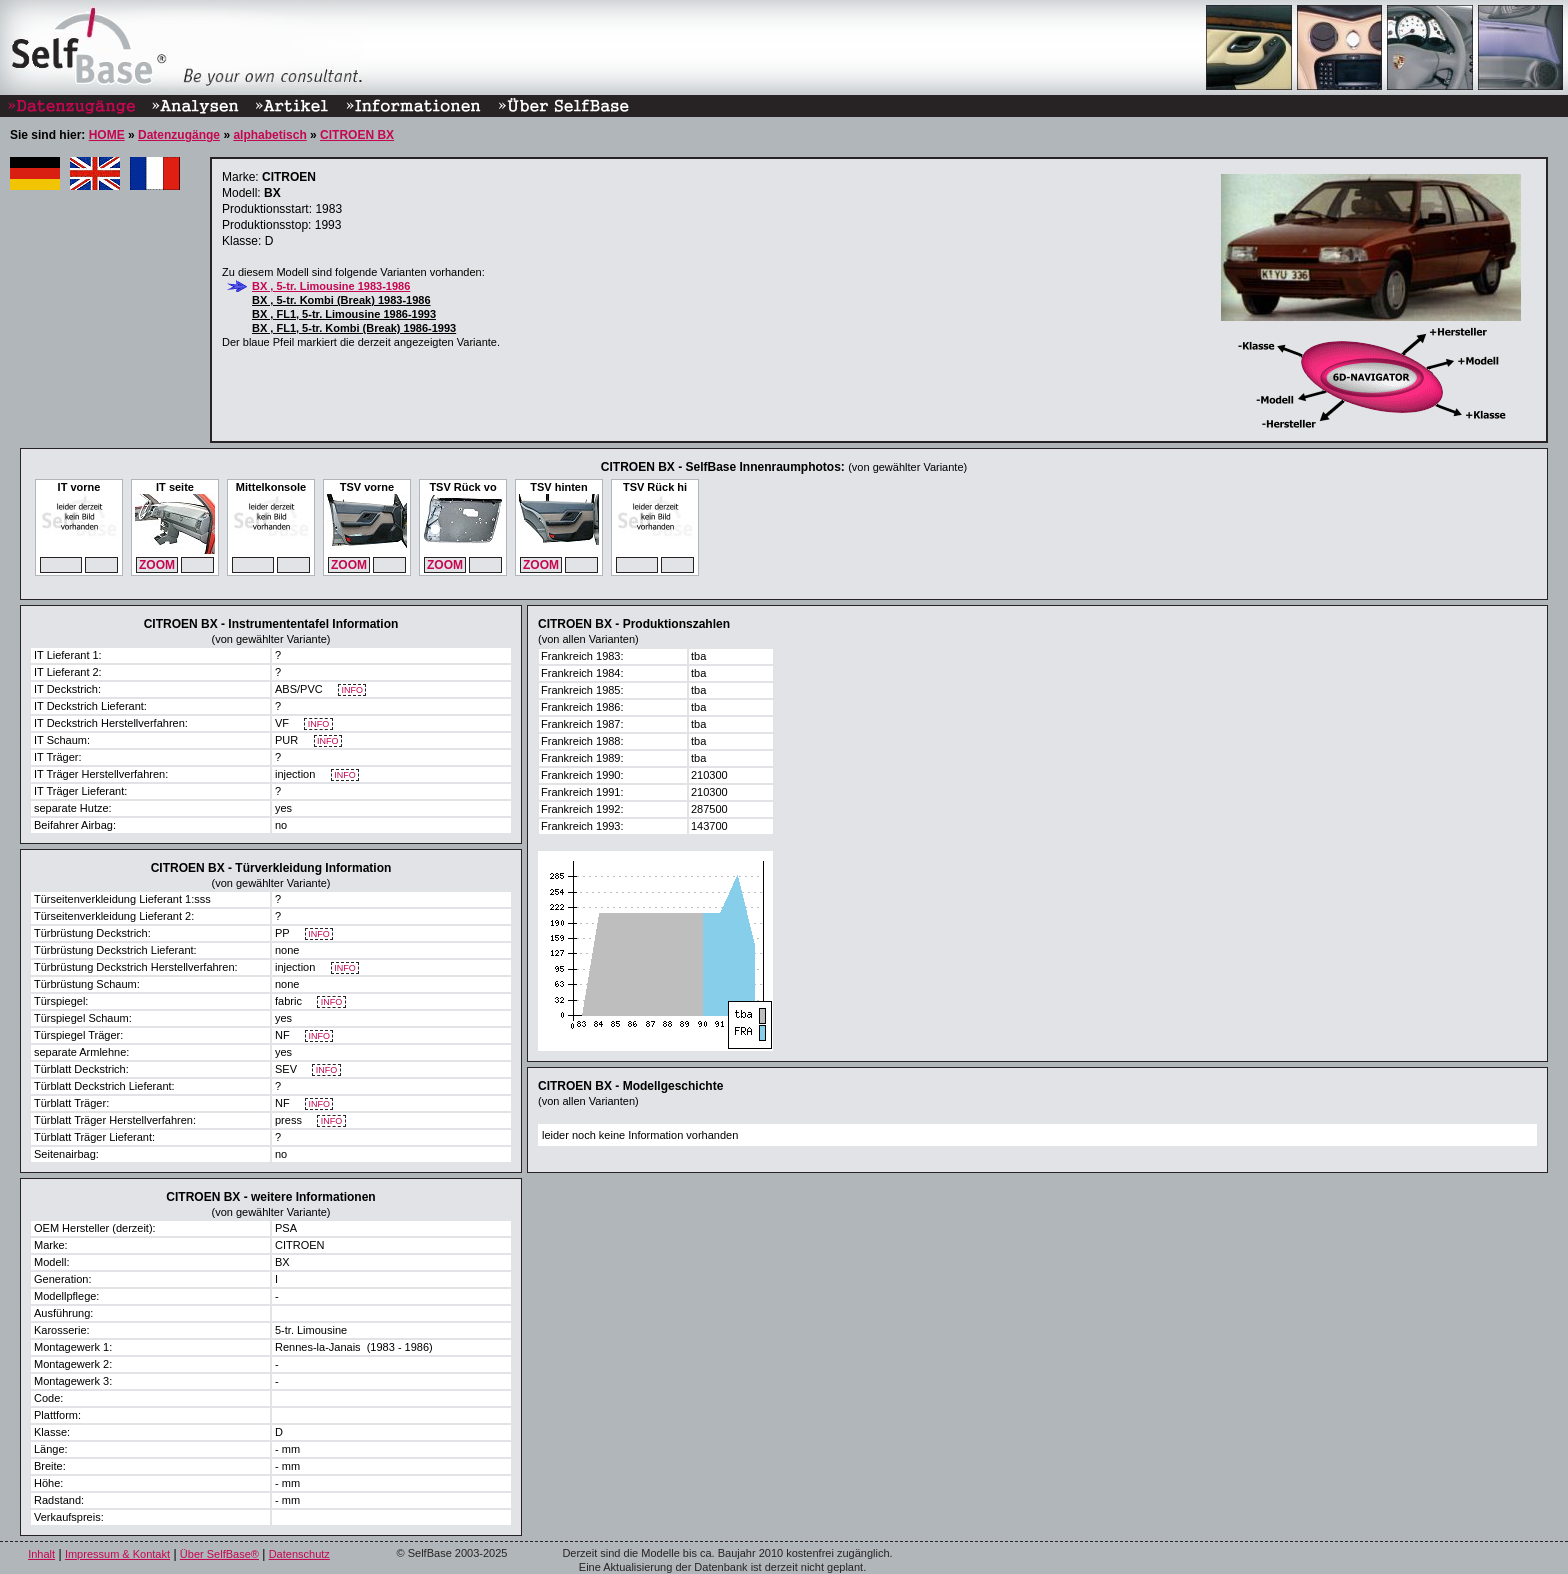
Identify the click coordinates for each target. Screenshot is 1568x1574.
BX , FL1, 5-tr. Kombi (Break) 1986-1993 (354, 328)
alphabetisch (269, 135)
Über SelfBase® (219, 1554)
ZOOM (157, 565)
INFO (352, 690)
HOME (107, 135)
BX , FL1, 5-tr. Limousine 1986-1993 (344, 314)
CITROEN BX (357, 135)
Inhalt (41, 1554)
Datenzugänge (179, 135)
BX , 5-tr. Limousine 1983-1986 (331, 286)
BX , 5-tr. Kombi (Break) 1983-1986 (341, 300)
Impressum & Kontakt (117, 1554)
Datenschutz (299, 1554)
